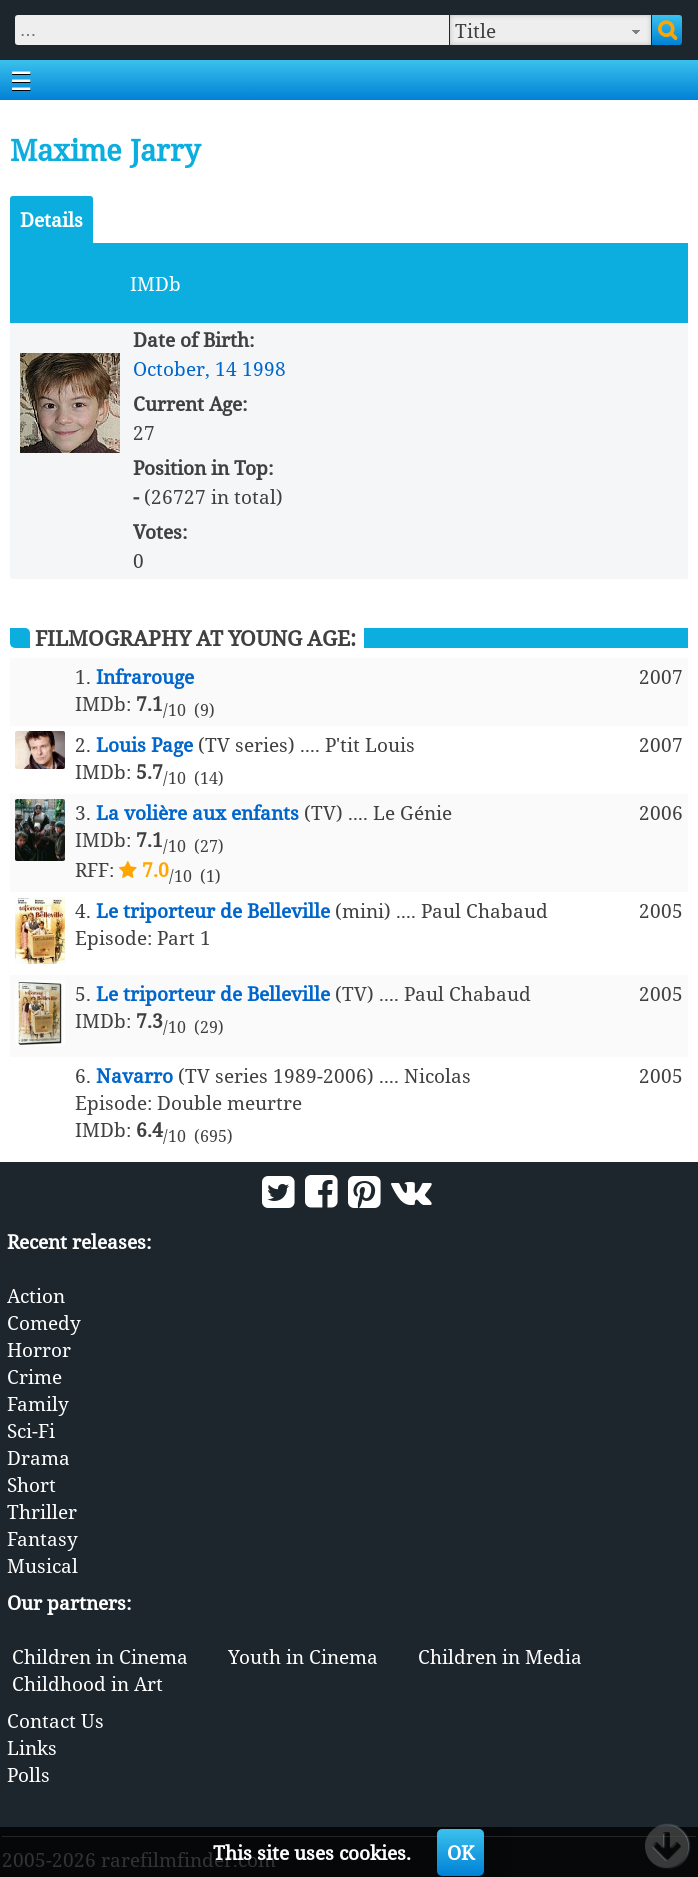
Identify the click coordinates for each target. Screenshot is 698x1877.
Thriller (42, 1511)
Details (51, 219)
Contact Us (55, 1720)
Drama (38, 1457)
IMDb (155, 283)
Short (31, 1484)
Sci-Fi (31, 1430)
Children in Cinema (100, 1656)
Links (32, 1747)
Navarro (134, 1075)
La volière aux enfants (197, 812)
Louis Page (144, 744)
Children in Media (500, 1656)
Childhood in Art (87, 1683)
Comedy (44, 1322)
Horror (39, 1349)
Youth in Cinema (303, 1656)
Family (38, 1403)
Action (36, 1295)
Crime (34, 1376)
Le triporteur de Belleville (213, 910)
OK (460, 1852)
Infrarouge (145, 676)
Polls (28, 1774)
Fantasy (42, 1538)
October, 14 (185, 368)
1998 (264, 368)
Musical (42, 1565)
